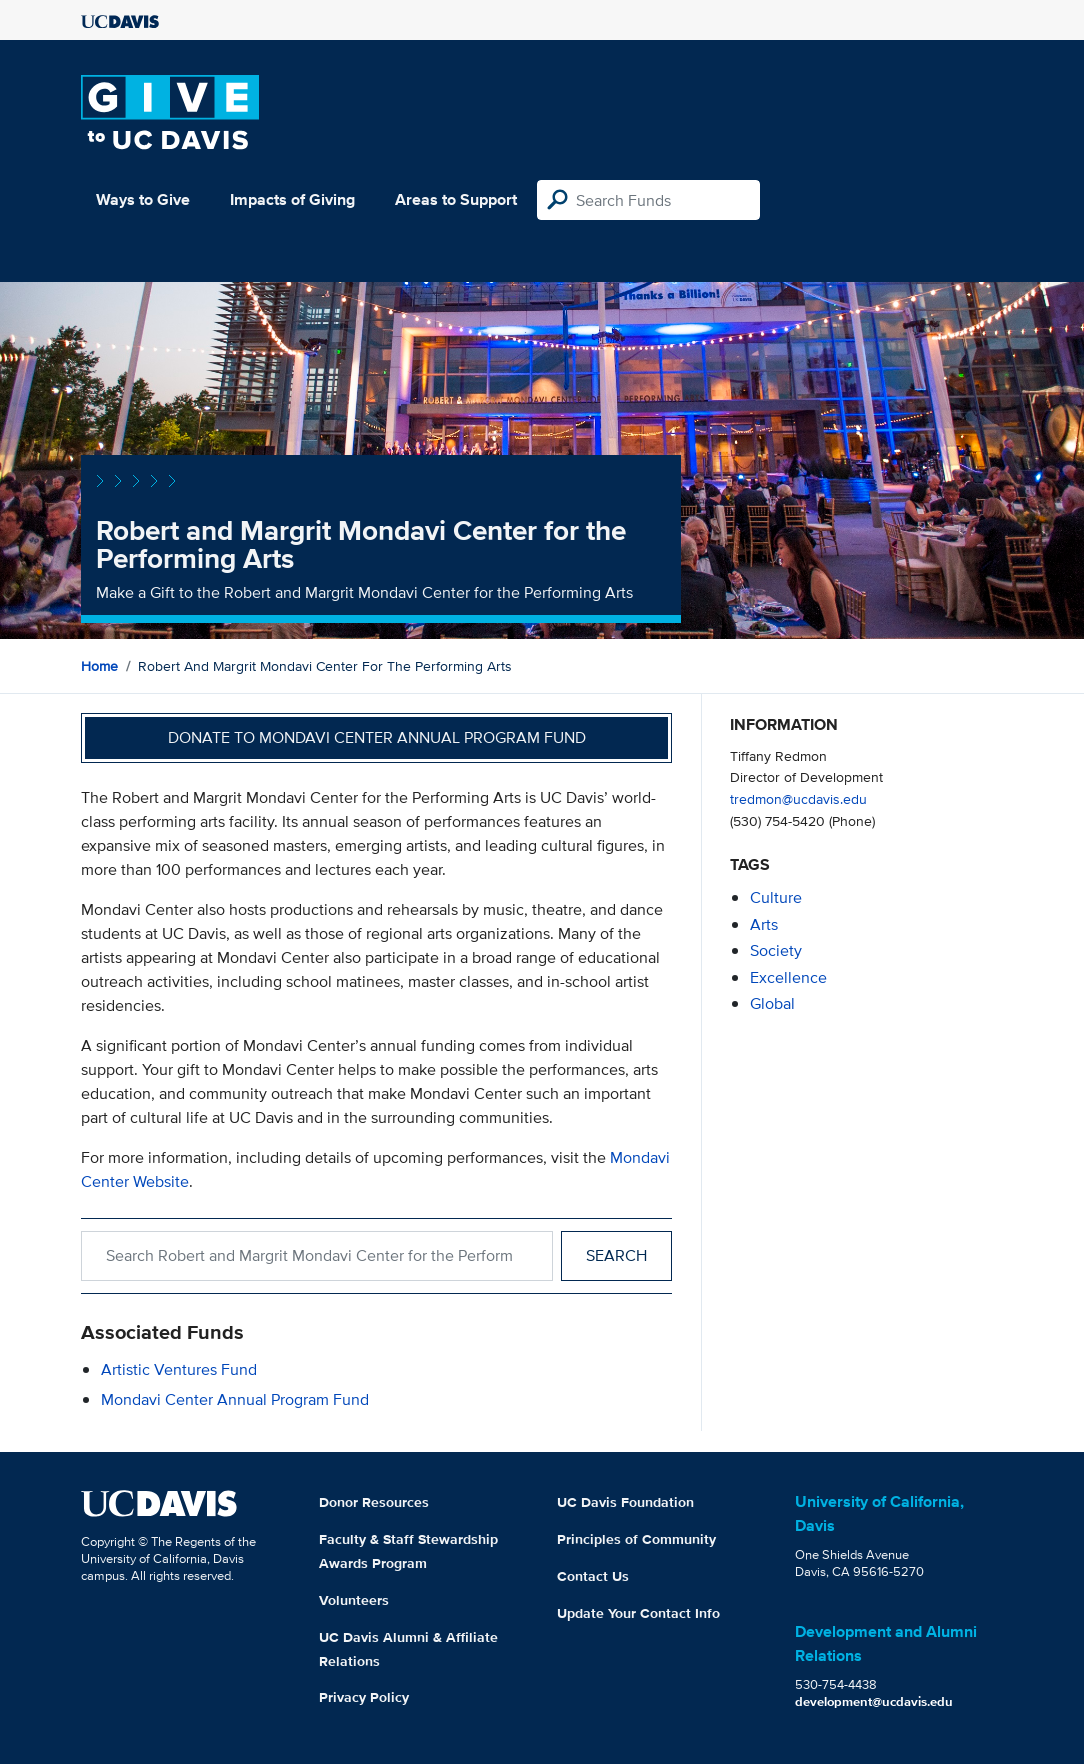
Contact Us (593, 1576)
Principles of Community (636, 1539)
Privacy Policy (364, 1697)
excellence (788, 977)
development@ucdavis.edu (874, 1701)
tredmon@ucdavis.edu (798, 798)
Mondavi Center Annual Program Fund (235, 1399)
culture (776, 897)
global (772, 1003)
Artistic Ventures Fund (179, 1369)
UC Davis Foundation (625, 1502)
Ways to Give (143, 199)
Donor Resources (374, 1502)
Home (99, 666)
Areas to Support (456, 199)
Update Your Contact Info (638, 1613)
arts (764, 924)
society (776, 950)
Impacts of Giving (292, 199)
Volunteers (354, 1600)
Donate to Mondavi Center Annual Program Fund (377, 737)
